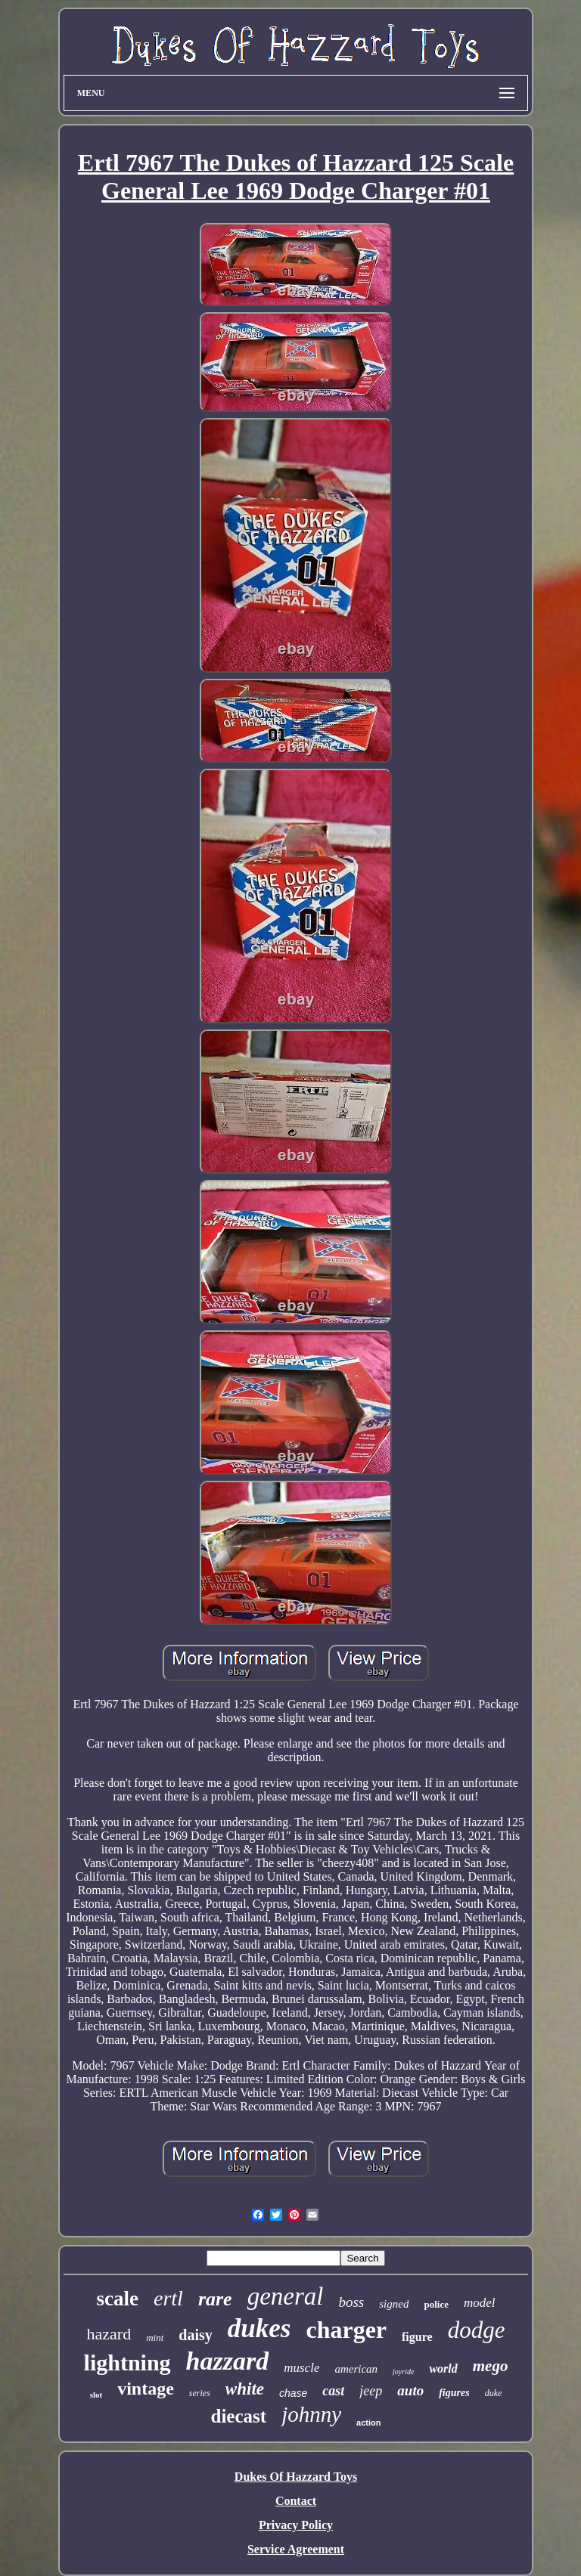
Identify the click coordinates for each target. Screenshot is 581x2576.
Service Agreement (295, 2549)
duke (493, 2393)
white (244, 2388)
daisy (195, 2335)
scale (117, 2298)
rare (215, 2299)
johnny (311, 2414)
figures (454, 2392)
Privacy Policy (296, 2525)
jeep (370, 2390)
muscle (301, 2368)
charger (346, 2329)
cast (333, 2390)
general (285, 2296)
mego (490, 2366)
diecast (239, 2416)
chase (293, 2393)
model (480, 2303)
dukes (259, 2328)
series (199, 2393)
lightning (127, 2362)
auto (410, 2390)
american (355, 2369)
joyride (403, 2371)
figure (417, 2336)
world (443, 2368)
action (368, 2422)
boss (351, 2302)
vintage (145, 2388)
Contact (295, 2500)
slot (96, 2394)
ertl (168, 2298)
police (436, 2304)
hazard (109, 2333)
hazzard (227, 2361)
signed (394, 2304)
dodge (476, 2330)
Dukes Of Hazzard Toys (296, 2476)
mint (154, 2337)
